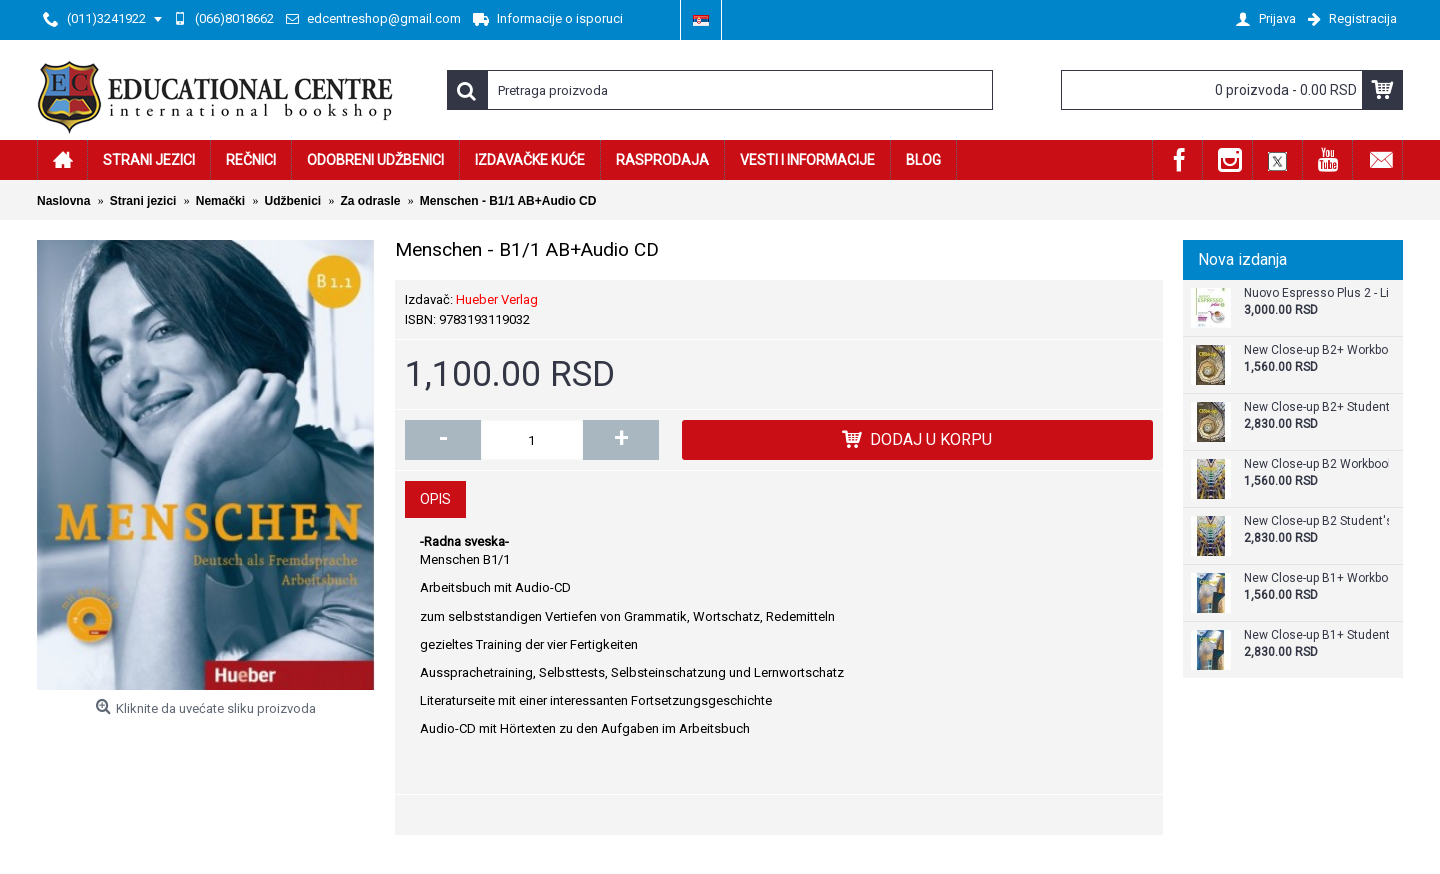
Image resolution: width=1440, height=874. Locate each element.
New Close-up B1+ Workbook (1316, 578)
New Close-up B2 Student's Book (1316, 521)
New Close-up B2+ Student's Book (1316, 407)
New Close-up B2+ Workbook (1316, 350)
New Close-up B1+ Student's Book (1316, 635)
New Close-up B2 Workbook (1316, 464)
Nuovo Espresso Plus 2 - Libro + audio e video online (1316, 293)
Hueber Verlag (497, 299)
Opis (435, 499)
